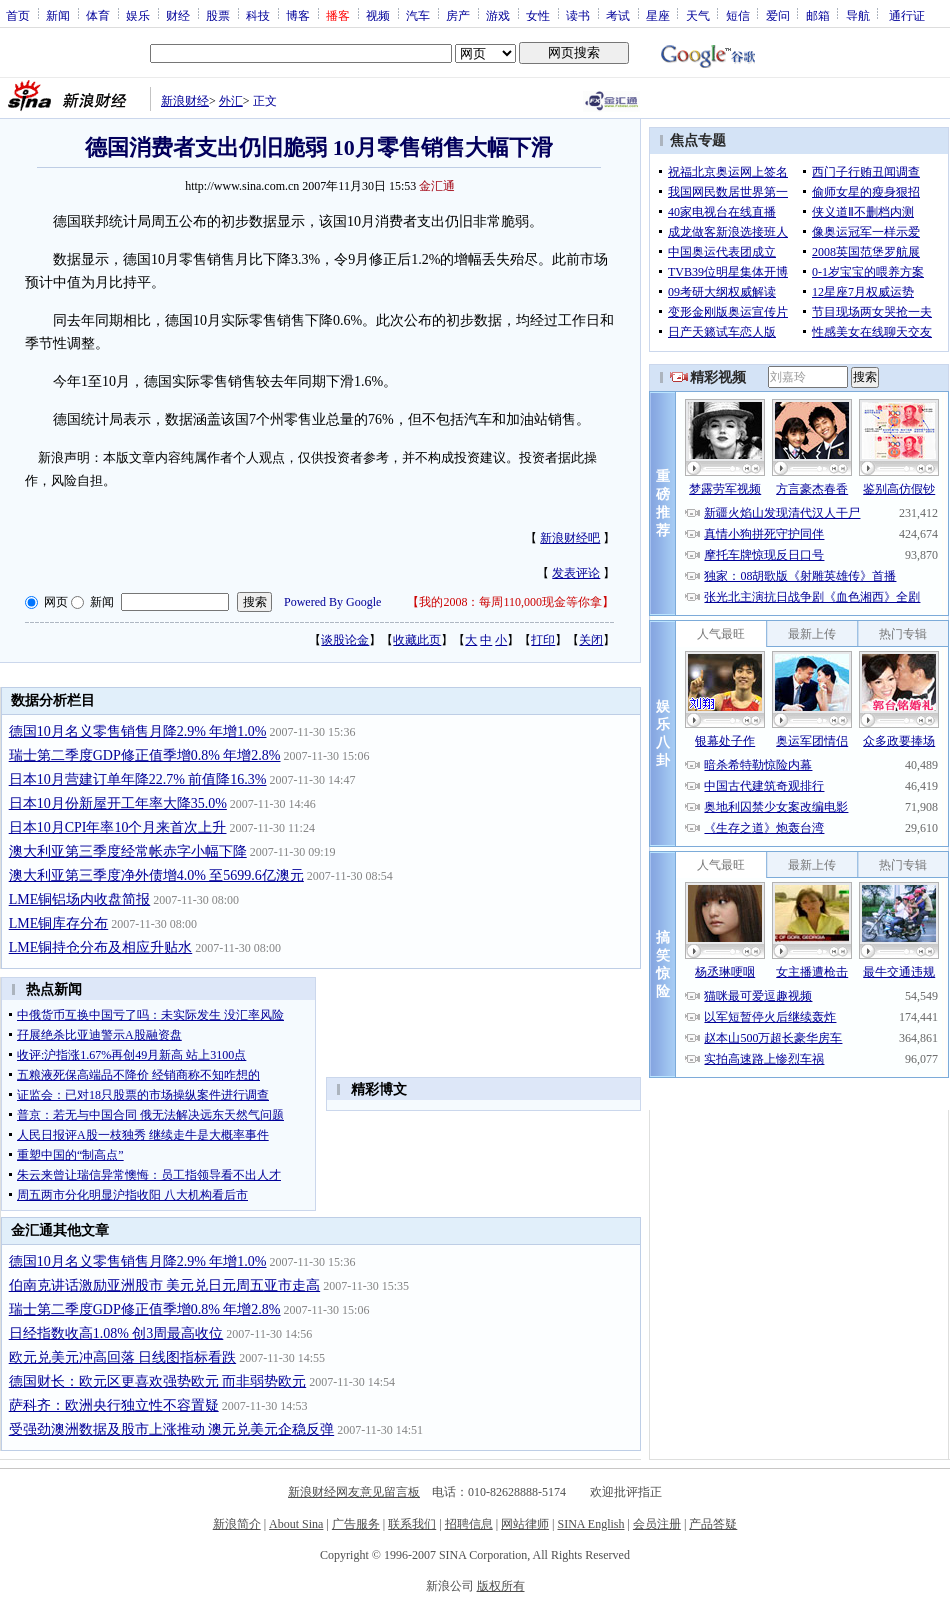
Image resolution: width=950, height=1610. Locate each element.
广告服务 (356, 1524)
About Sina (296, 1524)
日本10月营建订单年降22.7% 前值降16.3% (138, 779)
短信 (738, 15)
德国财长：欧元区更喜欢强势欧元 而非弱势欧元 (158, 1381)
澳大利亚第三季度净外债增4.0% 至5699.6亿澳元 (156, 875)
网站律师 (525, 1524)
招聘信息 (469, 1524)
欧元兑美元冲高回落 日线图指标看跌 (123, 1357)
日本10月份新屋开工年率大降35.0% (118, 803)
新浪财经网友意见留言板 (354, 1492)
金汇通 (437, 186)
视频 (378, 15)
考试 (618, 15)
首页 (18, 15)
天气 (698, 15)
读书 (578, 15)
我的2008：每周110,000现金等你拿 (510, 602)
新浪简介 (237, 1524)
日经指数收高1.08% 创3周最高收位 (116, 1333)
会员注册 (657, 1524)
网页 (56, 602)
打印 (543, 640)
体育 (98, 15)
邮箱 (818, 15)
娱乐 (138, 15)
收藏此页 (417, 640)
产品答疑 (713, 1524)
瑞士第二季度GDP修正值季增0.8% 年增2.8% (145, 755)
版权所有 (501, 1586)
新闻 (58, 15)
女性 (538, 15)
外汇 (231, 101)
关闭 (591, 640)
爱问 (778, 15)
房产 (458, 15)
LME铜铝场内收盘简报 (80, 899)
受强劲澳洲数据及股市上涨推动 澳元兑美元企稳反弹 (172, 1429)
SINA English (590, 1524)
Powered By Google (332, 602)
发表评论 (576, 573)
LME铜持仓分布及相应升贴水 (101, 947)
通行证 (907, 15)
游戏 (498, 15)
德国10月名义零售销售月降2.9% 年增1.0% (138, 731)
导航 (858, 15)
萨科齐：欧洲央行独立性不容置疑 (114, 1405)
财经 (178, 15)
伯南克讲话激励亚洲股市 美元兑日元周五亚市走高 (165, 1285)
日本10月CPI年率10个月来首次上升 (118, 827)
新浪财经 (185, 101)
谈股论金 (345, 640)
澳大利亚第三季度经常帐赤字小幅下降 (128, 851)
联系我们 (412, 1524)
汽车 (418, 15)
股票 (218, 15)
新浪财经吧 (570, 538)
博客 (298, 15)
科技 (258, 15)
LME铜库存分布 (59, 923)
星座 (658, 15)
